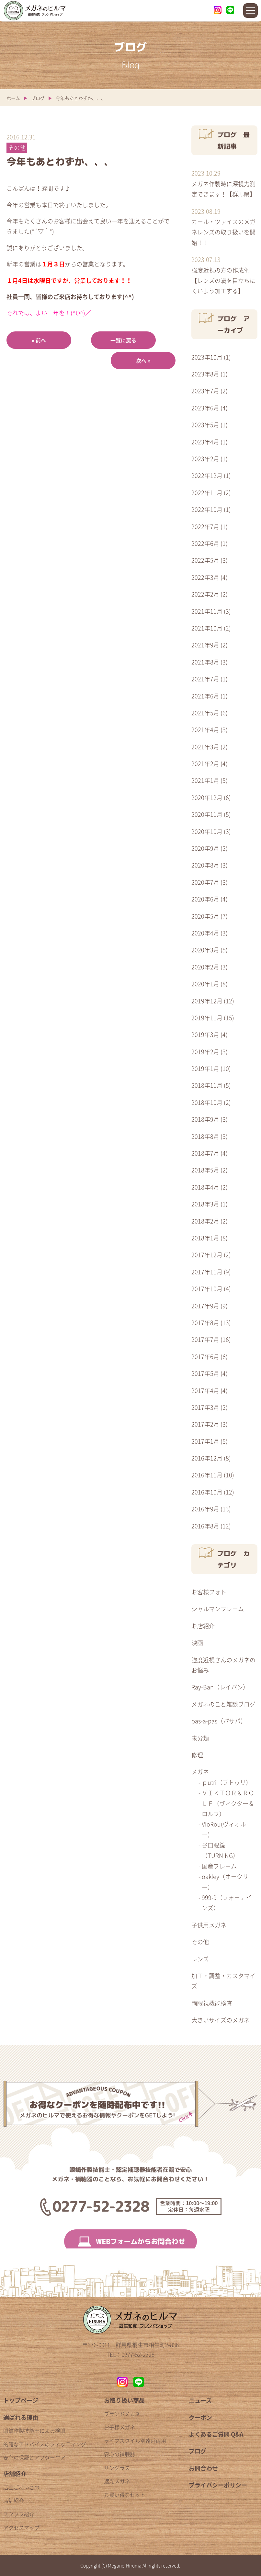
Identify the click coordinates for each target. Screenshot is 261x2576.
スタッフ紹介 (18, 2514)
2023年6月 (205, 408)
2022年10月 (206, 509)
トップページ (20, 2400)
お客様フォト (208, 1592)
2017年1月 (205, 1441)
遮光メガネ (117, 2481)
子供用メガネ (208, 1925)
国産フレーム (219, 1866)
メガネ (200, 1771)
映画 (197, 1642)
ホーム (13, 98)
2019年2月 (205, 1051)
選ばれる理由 (20, 2417)
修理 (197, 1755)
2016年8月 (205, 1526)
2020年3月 (205, 949)
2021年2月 (205, 763)
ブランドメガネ (122, 2414)
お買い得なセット (124, 2494)
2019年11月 (206, 1017)
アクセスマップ (21, 2527)
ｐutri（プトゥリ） (227, 1782)
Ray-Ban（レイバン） (220, 1687)
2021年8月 (205, 662)
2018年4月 (205, 1187)
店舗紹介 (15, 2473)
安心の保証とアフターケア (34, 2457)
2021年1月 (205, 780)
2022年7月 (205, 526)
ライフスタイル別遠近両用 (135, 2440)
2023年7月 (205, 390)
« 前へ (39, 340)
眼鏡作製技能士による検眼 (34, 2430)
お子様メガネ (119, 2427)
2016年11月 (206, 1475)
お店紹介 (203, 1626)
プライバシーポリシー (218, 2485)
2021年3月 (205, 746)
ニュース (200, 2400)
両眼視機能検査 (211, 2003)
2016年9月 (205, 1508)
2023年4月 (205, 441)
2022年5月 (205, 560)
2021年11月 (206, 611)
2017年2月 (205, 1424)
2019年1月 (205, 1068)
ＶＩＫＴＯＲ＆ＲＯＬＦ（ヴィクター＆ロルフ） (228, 1803)
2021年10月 (206, 628)
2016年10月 (206, 1492)
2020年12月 (206, 797)
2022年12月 (206, 475)
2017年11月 (206, 1271)
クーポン (200, 2417)
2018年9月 (205, 1119)
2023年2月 (205, 458)
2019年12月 (206, 1001)
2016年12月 (206, 1458)
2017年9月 (205, 1305)
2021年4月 (205, 729)
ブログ (38, 98)
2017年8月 (205, 1322)
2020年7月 (205, 882)
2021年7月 (205, 678)
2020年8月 (205, 865)
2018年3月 (205, 1204)
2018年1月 (205, 1238)
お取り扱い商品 (124, 2400)
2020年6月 (205, 899)
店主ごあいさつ (21, 2487)
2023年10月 (206, 357)
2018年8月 (205, 1136)
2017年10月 (206, 1288)
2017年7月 (205, 1339)
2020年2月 (205, 967)
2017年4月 (205, 1390)
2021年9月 (205, 645)
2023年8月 (205, 374)
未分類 (200, 1738)
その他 (200, 1941)
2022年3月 (205, 577)
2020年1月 (205, 983)
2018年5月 (205, 1170)
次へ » (143, 360)
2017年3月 (205, 1407)
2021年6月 (205, 696)
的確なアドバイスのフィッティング (44, 2444)
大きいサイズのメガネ (220, 2020)
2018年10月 (206, 1102)
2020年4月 (205, 933)
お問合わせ (203, 2468)
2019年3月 (205, 1034)
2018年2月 (205, 1221)
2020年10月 (206, 831)
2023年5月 (205, 424)
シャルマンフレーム (217, 1608)
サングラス (117, 2468)
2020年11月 (206, 814)
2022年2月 (205, 594)
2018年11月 (206, 1085)
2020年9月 (205, 848)
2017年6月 (205, 1356)
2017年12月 (206, 1254)
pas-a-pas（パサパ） (218, 1721)
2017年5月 (205, 1373)
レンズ (200, 1959)
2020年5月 (205, 916)
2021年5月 (205, 712)
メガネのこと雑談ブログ (223, 1704)
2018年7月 (205, 1153)
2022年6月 (205, 543)
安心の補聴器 (119, 2454)
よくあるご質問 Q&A (216, 2434)
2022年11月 (206, 492)
